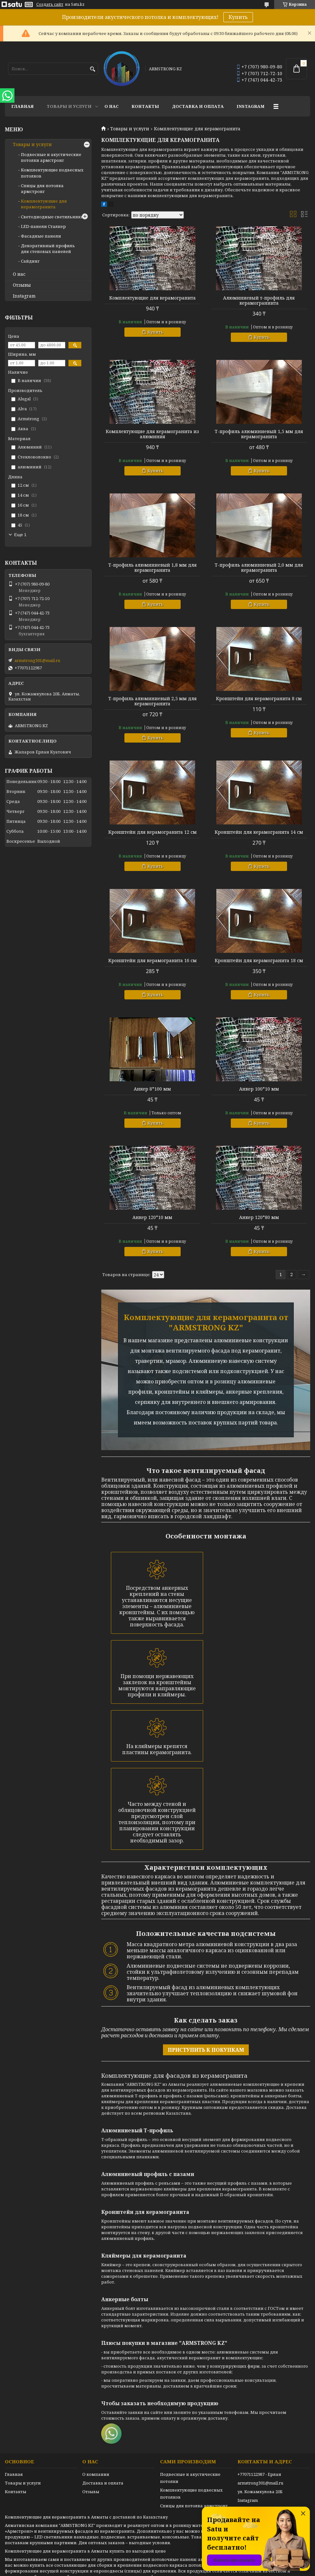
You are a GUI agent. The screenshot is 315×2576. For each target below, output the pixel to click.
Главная (22, 106)
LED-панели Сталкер (43, 226)
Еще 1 (20, 534)
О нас (111, 106)
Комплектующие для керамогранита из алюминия (152, 434)
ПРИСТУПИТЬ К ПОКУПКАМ (206, 2049)
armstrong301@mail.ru (37, 660)
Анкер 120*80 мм (259, 1217)
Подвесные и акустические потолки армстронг (51, 157)
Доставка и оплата (198, 106)
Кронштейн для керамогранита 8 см (259, 698)
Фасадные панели (41, 236)
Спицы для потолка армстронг (42, 188)
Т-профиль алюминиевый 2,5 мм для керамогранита (152, 701)
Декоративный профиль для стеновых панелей (48, 248)
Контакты (145, 106)
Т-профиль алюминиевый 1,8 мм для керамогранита (152, 567)
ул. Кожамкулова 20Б (260, 2491)
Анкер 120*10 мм (152, 1217)
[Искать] (92, 69)
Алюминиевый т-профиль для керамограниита (259, 300)
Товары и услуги (69, 106)
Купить (238, 17)
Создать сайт (49, 4)
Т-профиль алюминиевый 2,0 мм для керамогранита (259, 567)
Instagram (251, 106)
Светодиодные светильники (52, 217)
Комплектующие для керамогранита (152, 297)
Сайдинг (30, 261)
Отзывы (22, 285)
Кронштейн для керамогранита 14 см (259, 832)
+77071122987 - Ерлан (259, 2474)
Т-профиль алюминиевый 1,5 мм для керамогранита (259, 434)
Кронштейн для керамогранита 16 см (152, 960)
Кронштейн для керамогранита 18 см (259, 960)
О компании (95, 2474)
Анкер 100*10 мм (259, 1089)
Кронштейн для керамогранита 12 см (152, 832)
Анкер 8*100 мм (152, 1089)
